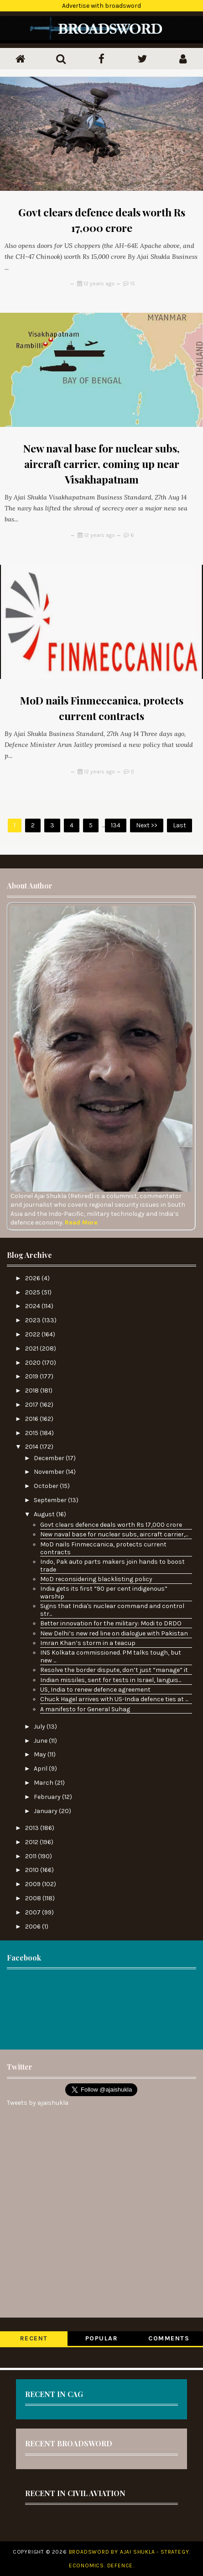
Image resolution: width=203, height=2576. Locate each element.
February (48, 1797)
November (50, 1472)
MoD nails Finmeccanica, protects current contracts (103, 1548)
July (40, 1726)
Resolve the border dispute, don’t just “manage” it (114, 1670)
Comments (168, 2338)
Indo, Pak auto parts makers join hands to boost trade (112, 1565)
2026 (33, 1278)
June (41, 1741)
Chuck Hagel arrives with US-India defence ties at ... (114, 1699)
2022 (33, 1334)
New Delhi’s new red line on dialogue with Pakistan (114, 1633)
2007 (33, 1912)
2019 (32, 1376)
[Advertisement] (101, 2008)
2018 (32, 1390)
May (40, 1754)
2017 (32, 1405)
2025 (33, 1292)
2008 (33, 1898)
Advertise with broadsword (101, 6)
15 (132, 283)
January (46, 1811)
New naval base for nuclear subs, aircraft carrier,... (114, 1534)
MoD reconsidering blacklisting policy (96, 1579)
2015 (32, 1433)
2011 (31, 1856)
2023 (33, 1320)
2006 (33, 1926)
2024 (33, 1306)
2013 (32, 1828)
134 (115, 825)
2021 (32, 1348)
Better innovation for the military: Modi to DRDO (111, 1623)
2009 (33, 1884)
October (47, 1486)
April (41, 1768)
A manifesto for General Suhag (85, 1709)
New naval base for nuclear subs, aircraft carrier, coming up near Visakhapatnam (101, 463)
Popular (101, 2338)
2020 (33, 1363)
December (50, 1458)
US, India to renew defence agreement (95, 1689)
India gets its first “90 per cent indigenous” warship (103, 1592)
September (51, 1500)
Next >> (146, 825)
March (44, 1783)
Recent (34, 2338)
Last (179, 825)
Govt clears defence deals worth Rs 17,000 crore (111, 1525)
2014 (32, 1447)
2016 (32, 1419)
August (45, 1514)
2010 (32, 1870)
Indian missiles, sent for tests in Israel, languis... (110, 1680)
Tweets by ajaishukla (37, 2103)
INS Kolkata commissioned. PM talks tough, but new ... (110, 1656)
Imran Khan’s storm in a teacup (87, 1643)
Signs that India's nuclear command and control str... (112, 1610)
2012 (32, 1842)
